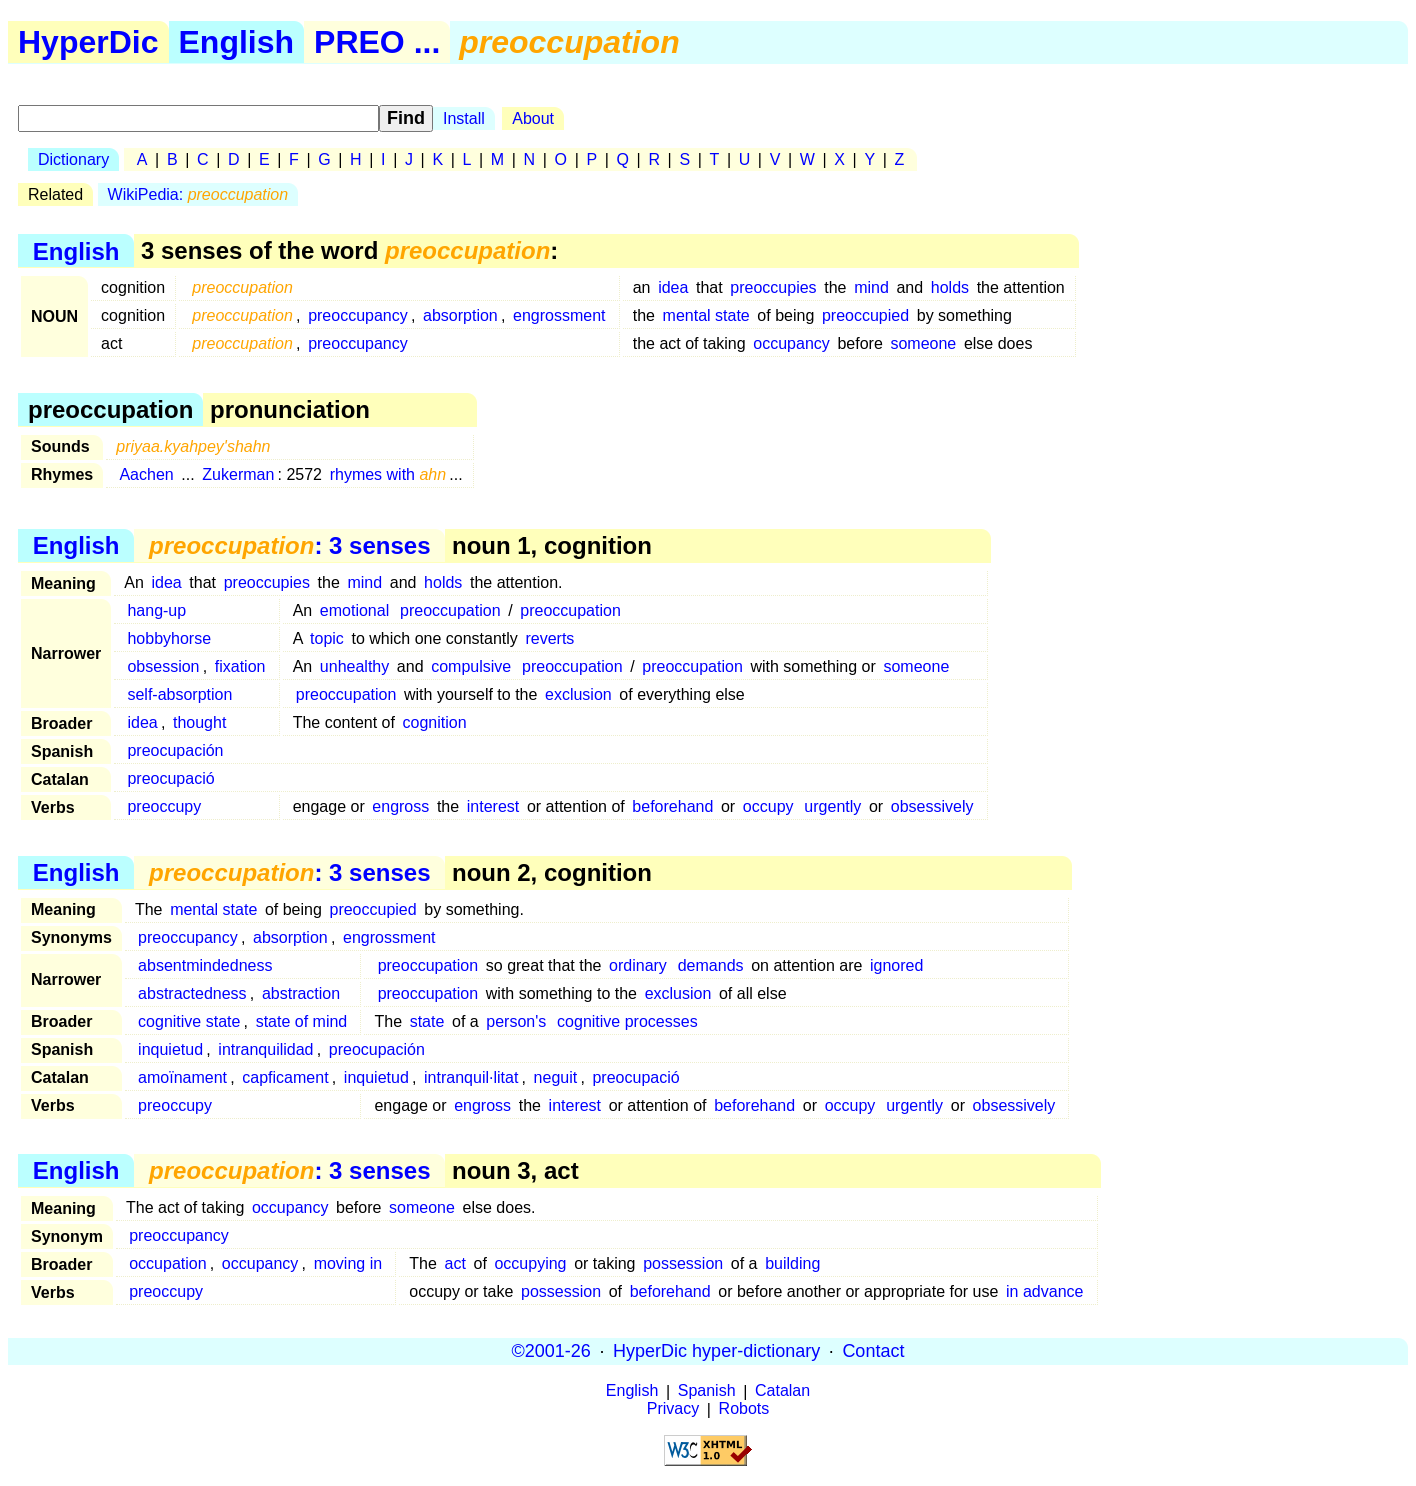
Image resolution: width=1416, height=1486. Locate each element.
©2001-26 (551, 1351)
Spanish (707, 1391)
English (237, 42)
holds (950, 287)
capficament (285, 1077)
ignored (896, 965)
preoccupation (450, 610)
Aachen (146, 474)
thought (199, 722)
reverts (549, 638)
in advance (1044, 1291)
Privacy (673, 1409)
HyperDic (88, 42)
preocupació (170, 778)
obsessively (932, 806)
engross (400, 806)
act (455, 1263)
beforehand (672, 806)
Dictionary (73, 159)
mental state (706, 315)
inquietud (170, 1049)
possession (683, 1263)
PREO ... (377, 42)
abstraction (301, 993)
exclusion (578, 694)
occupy (768, 806)
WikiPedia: (198, 194)
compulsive (471, 666)
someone (923, 343)
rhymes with (388, 474)
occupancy (791, 343)
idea (673, 287)
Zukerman (238, 474)
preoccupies (773, 287)
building (792, 1263)
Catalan (782, 1391)
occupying (530, 1263)
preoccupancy (358, 315)
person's (516, 1021)
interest (493, 806)
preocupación (175, 750)
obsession (163, 666)
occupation (167, 1263)
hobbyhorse (169, 638)
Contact (873, 1351)
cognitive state (189, 1021)
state (427, 1021)
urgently (832, 806)
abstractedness (192, 993)
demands (711, 965)
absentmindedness (205, 965)
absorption (460, 315)
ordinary (638, 965)
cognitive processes (627, 1021)
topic (327, 638)
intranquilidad (265, 1049)
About (533, 118)
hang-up (156, 610)
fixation (240, 666)
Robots (744, 1409)
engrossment (559, 315)
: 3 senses (289, 545)
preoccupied (865, 315)
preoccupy (164, 806)
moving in (348, 1263)
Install (464, 118)
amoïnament (182, 1077)
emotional (354, 610)
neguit (556, 1077)
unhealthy (354, 666)
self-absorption (179, 694)
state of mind (302, 1021)
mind (871, 287)
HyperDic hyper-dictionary (716, 1351)
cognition (435, 722)
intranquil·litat (471, 1077)
